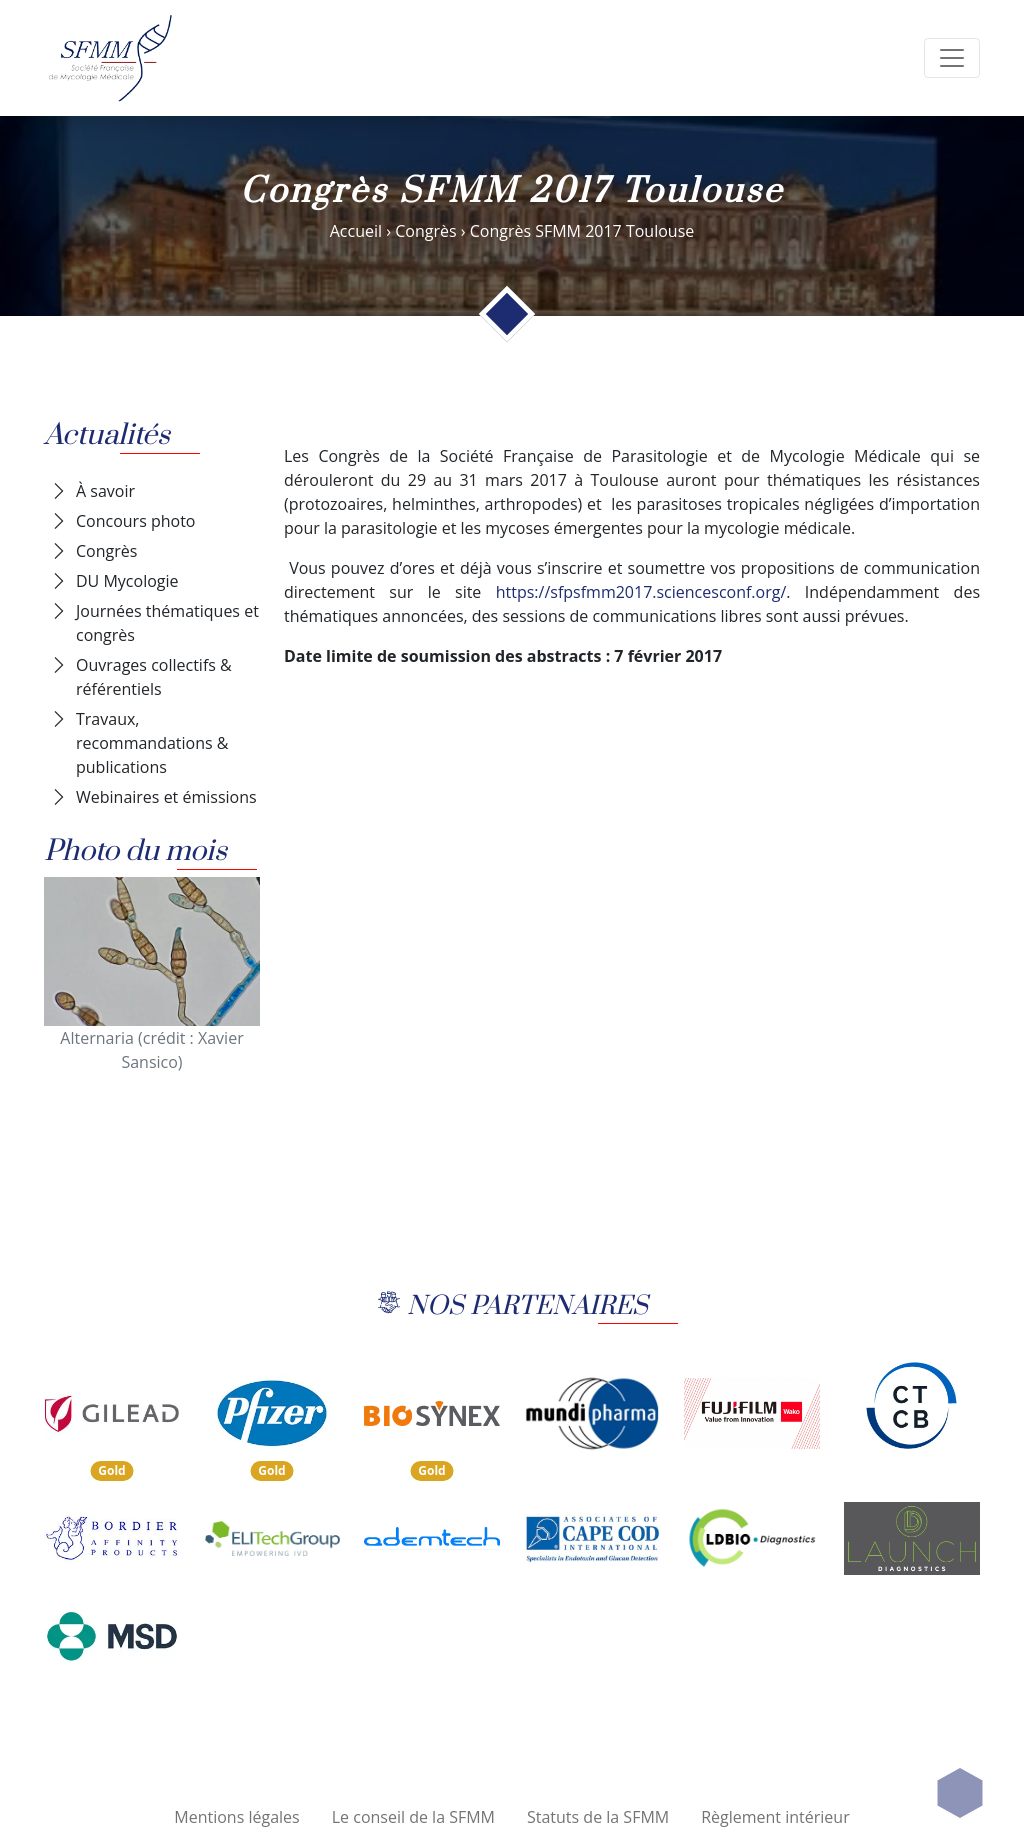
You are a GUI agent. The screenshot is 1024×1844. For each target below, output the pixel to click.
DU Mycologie (127, 581)
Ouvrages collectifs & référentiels (154, 677)
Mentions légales (236, 1817)
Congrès (425, 231)
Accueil (356, 231)
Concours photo (136, 521)
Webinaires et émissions (166, 797)
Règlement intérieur (775, 1817)
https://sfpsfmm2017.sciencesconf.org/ (641, 592)
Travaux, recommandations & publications (152, 743)
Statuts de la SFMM (598, 1817)
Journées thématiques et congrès (167, 623)
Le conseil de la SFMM (413, 1817)
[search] (952, 58)
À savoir (105, 491)
